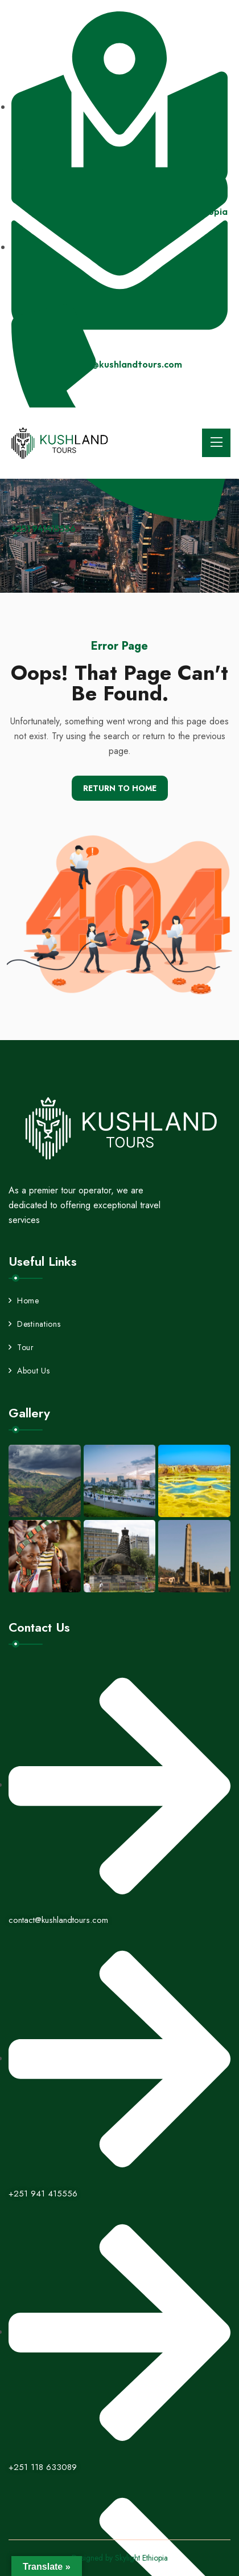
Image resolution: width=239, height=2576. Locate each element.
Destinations (34, 1324)
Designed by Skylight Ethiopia (120, 2557)
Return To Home (119, 788)
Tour (21, 1347)
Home (24, 1300)
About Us (29, 1370)
